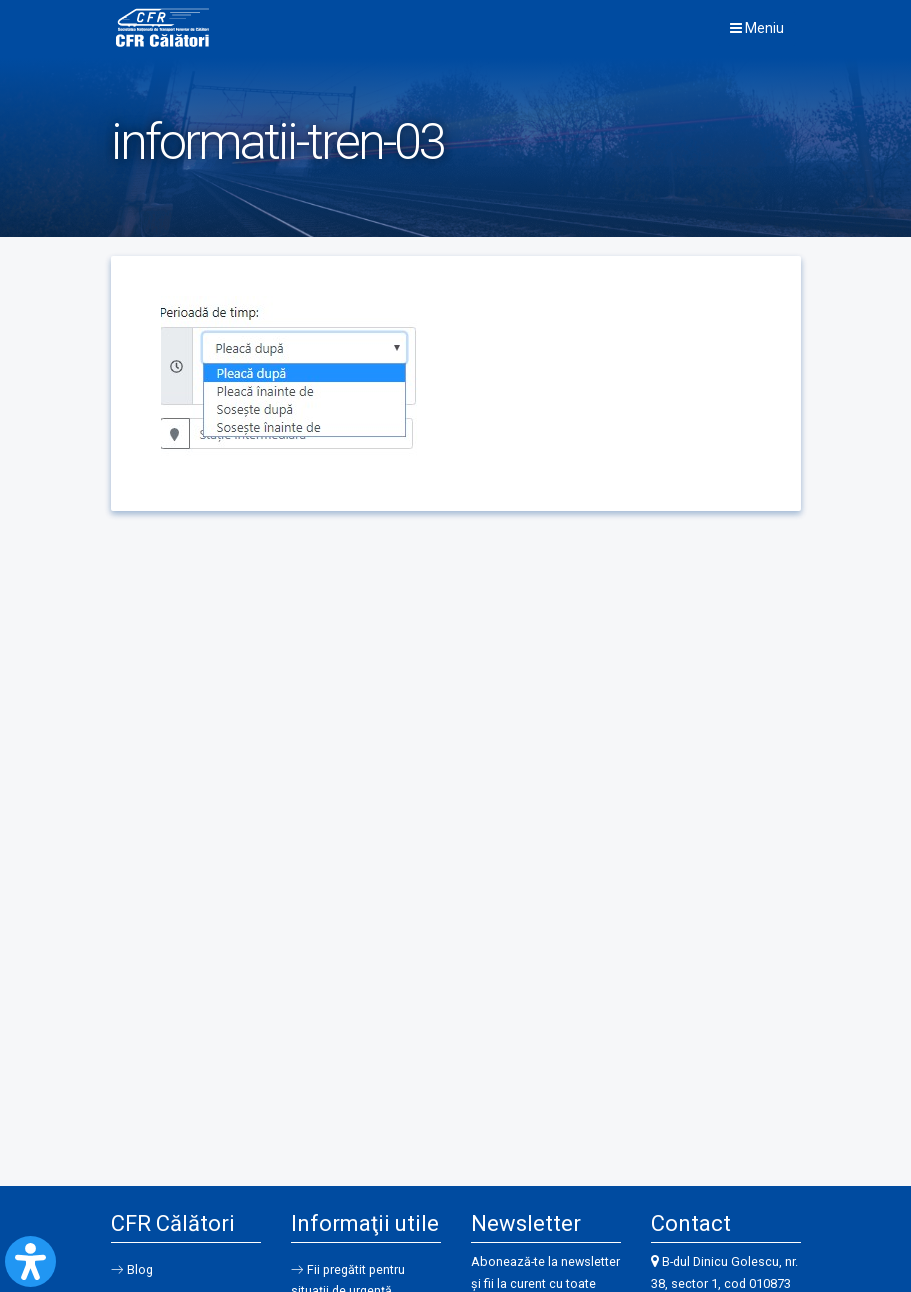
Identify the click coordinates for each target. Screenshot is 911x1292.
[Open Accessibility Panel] (30, 1261)
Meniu (757, 28)
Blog (141, 1269)
